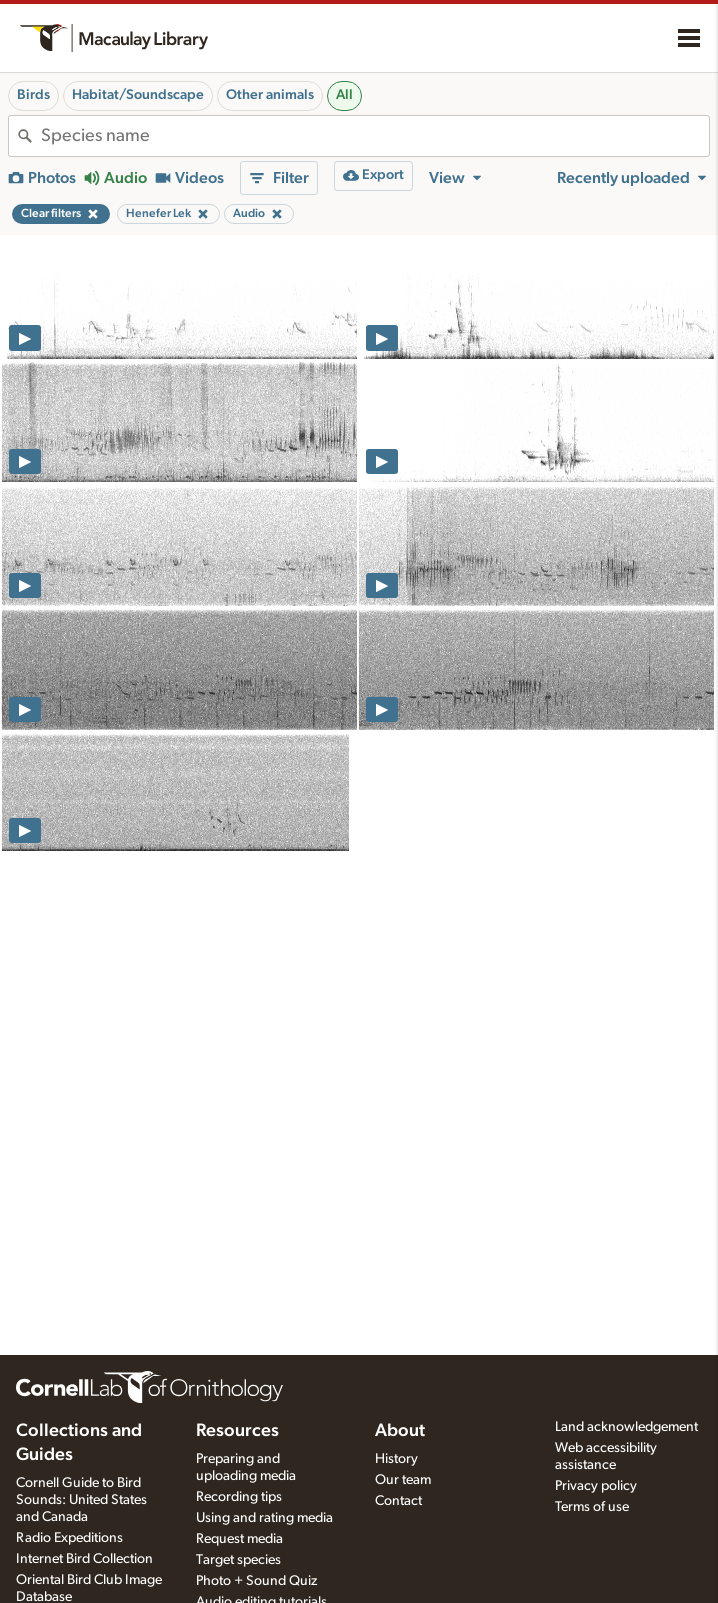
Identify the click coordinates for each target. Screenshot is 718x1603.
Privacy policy (596, 1486)
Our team (403, 1480)
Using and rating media (264, 1518)
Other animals (270, 95)
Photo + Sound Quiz (256, 1581)
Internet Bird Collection (84, 1559)
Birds (33, 95)
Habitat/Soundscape (138, 95)
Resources (237, 1431)
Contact (398, 1501)
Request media (239, 1539)
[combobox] (375, 136)
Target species (238, 1560)
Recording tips (239, 1497)
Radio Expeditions (69, 1538)
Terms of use (592, 1507)
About (400, 1431)
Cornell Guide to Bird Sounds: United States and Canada (81, 1500)
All (344, 95)
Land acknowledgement (626, 1427)
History (396, 1459)
